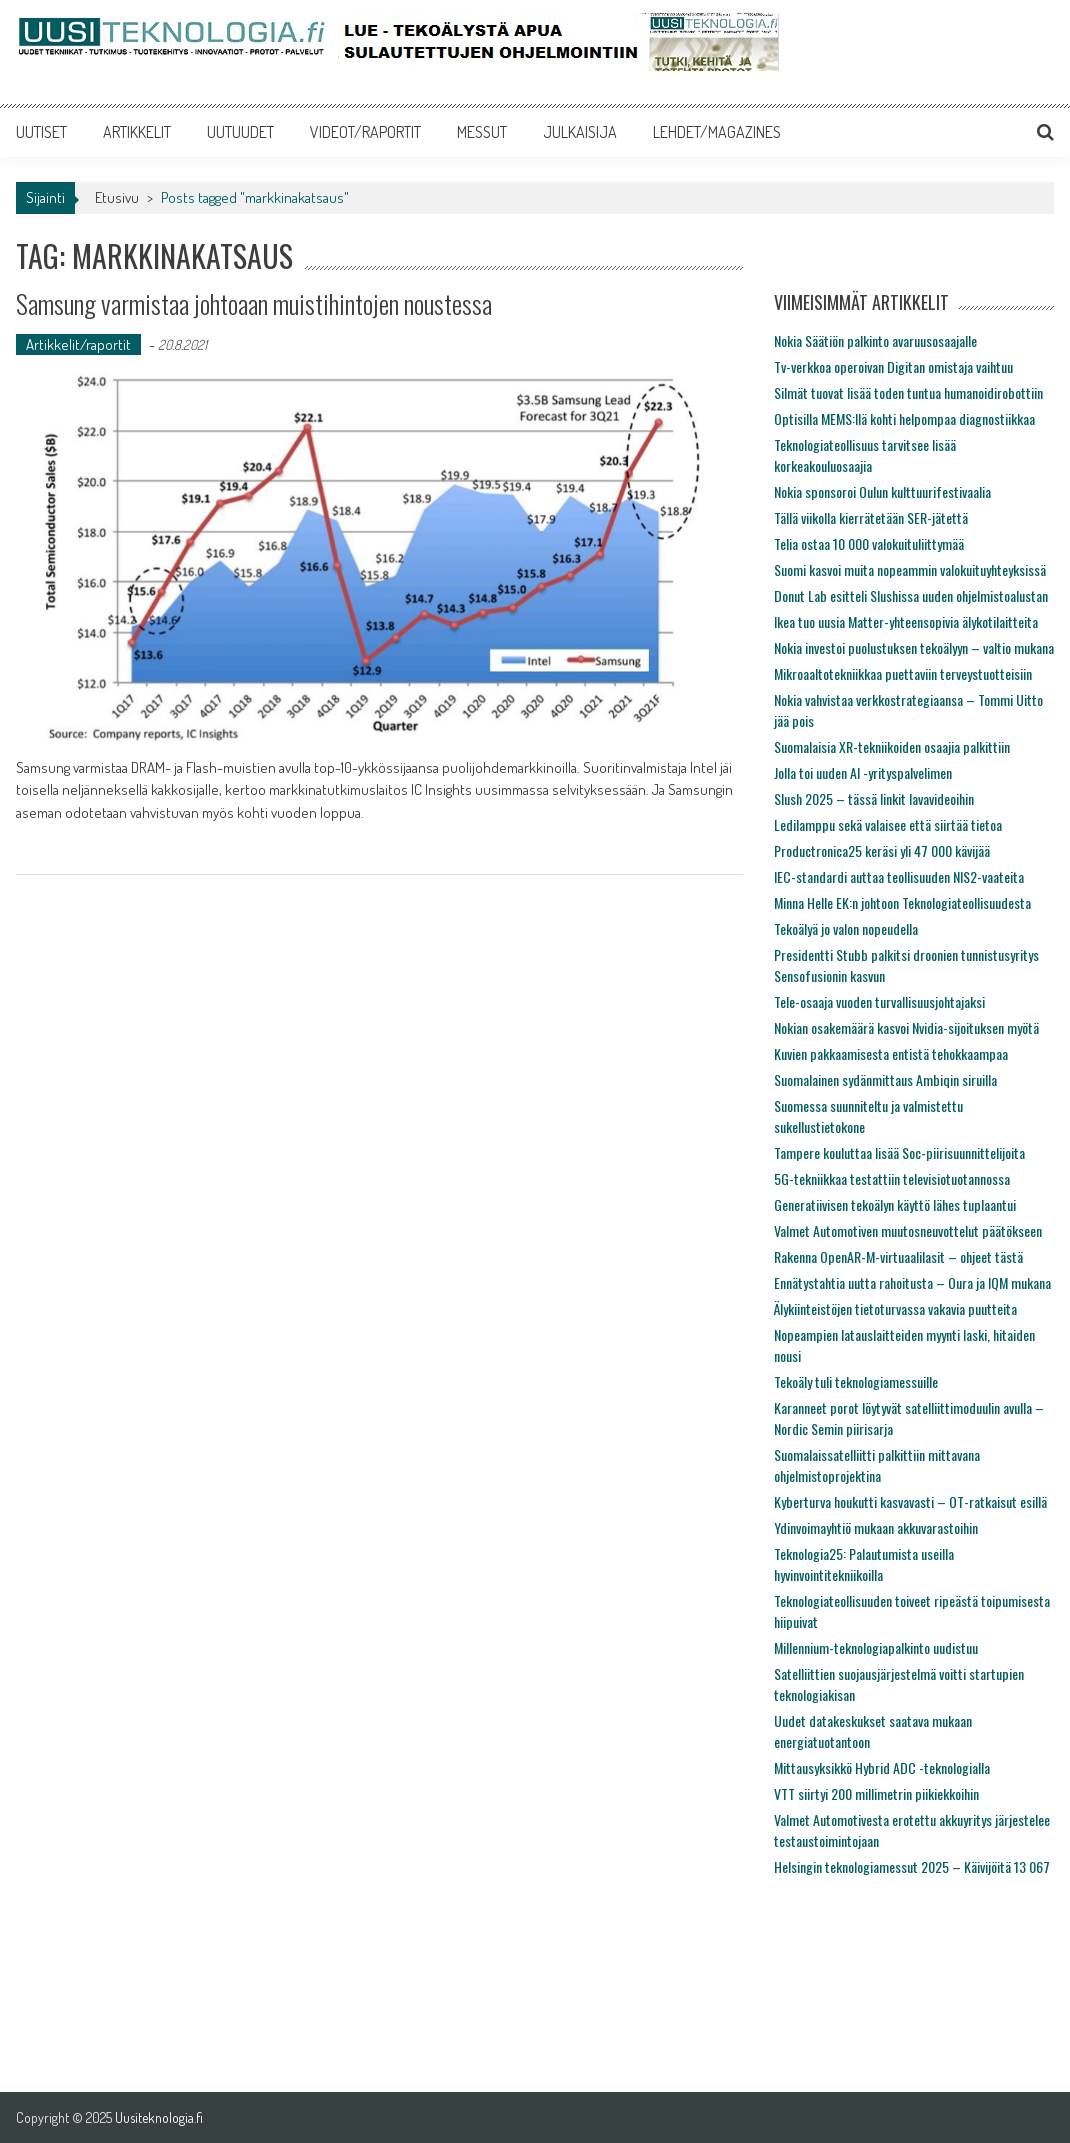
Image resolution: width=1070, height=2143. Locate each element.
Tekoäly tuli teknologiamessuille (856, 1381)
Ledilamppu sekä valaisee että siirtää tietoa (888, 824)
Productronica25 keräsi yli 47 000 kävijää (882, 850)
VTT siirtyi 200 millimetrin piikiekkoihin (876, 1793)
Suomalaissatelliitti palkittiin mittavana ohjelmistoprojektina (877, 1465)
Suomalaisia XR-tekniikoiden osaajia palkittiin (892, 746)
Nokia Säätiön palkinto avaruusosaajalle (875, 340)
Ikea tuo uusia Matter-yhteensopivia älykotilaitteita (906, 621)
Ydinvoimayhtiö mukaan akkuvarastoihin (876, 1527)
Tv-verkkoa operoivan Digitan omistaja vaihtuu (893, 366)
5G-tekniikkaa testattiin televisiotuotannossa (892, 1178)
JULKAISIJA (580, 132)
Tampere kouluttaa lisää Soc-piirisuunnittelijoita (899, 1152)
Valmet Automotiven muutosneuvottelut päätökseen (908, 1230)
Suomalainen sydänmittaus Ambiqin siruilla (885, 1079)
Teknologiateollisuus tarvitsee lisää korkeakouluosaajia (865, 455)
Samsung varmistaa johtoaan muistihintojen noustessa (254, 303)
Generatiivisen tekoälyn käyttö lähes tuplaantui (895, 1204)
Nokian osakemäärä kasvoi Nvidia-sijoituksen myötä (906, 1027)
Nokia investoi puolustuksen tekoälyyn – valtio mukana (914, 647)
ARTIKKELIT (137, 132)
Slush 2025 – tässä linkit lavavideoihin (874, 798)
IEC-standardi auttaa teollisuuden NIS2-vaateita (899, 876)
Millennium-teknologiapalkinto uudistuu (876, 1647)
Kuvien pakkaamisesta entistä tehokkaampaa (891, 1053)
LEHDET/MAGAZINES (717, 132)
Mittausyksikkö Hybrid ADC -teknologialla (882, 1767)
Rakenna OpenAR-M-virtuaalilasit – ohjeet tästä (898, 1256)
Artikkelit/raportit (78, 344)
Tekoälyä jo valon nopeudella (846, 928)
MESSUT (482, 132)
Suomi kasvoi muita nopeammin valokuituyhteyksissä (910, 569)
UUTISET (41, 132)
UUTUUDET (240, 132)
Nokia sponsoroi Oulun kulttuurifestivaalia (882, 491)
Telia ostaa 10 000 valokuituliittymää (869, 543)
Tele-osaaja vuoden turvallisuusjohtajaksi (879, 1001)
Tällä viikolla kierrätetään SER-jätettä (871, 517)
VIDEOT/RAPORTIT (365, 132)
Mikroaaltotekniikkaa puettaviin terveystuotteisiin (903, 673)
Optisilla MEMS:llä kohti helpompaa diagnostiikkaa (904, 418)
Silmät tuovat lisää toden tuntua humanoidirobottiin (908, 392)
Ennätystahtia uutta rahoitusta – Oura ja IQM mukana (912, 1282)
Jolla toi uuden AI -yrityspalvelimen (863, 772)
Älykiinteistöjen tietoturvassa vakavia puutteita (895, 1308)
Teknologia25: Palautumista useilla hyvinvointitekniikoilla (864, 1564)
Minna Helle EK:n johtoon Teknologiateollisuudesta (902, 902)
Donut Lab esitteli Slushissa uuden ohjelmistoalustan (911, 595)
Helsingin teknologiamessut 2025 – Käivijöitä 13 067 (912, 1866)
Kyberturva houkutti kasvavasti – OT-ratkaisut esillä (910, 1501)
